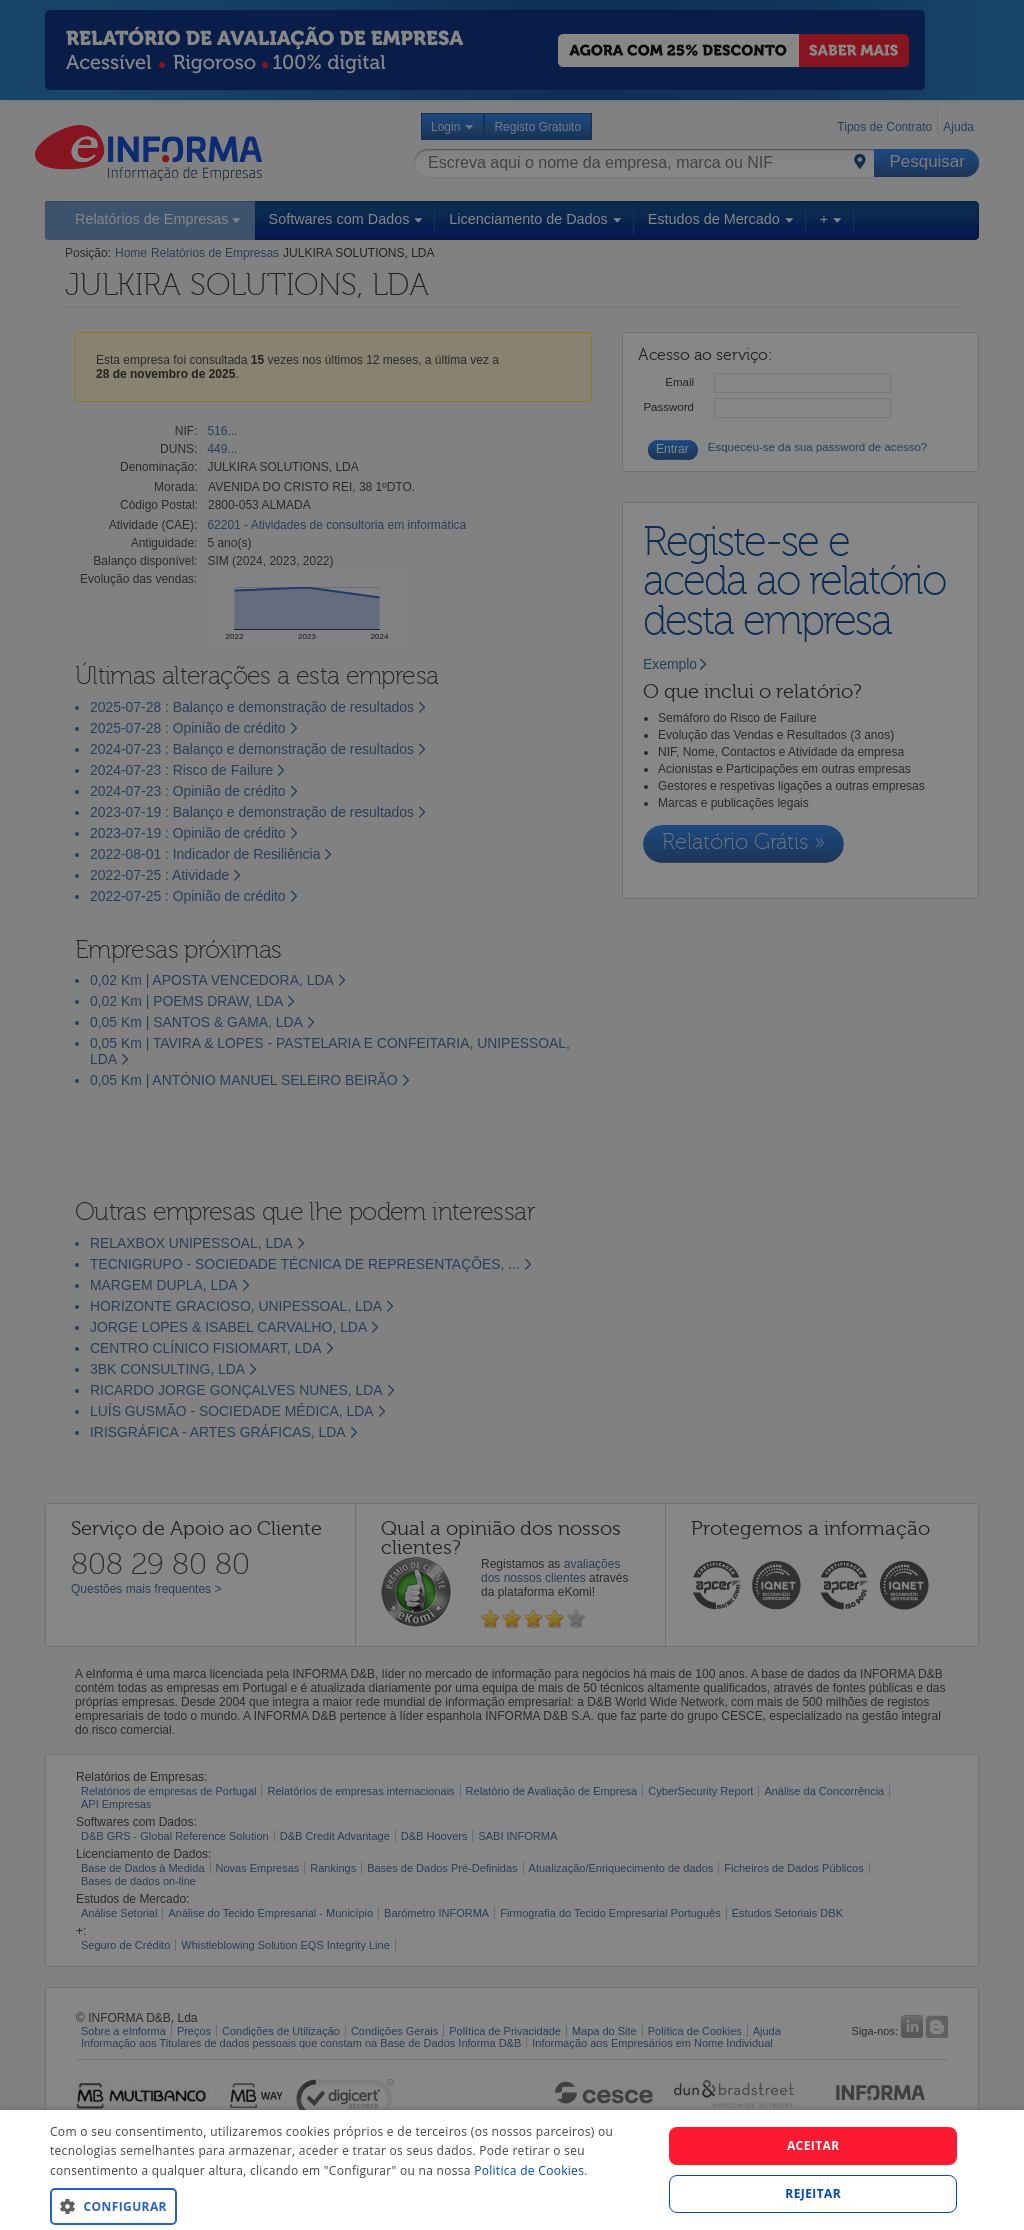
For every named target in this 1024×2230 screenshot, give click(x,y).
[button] (347, 2205)
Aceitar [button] (813, 2145)
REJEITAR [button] (813, 2193)
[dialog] (512, 2170)
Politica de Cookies (529, 2170)
